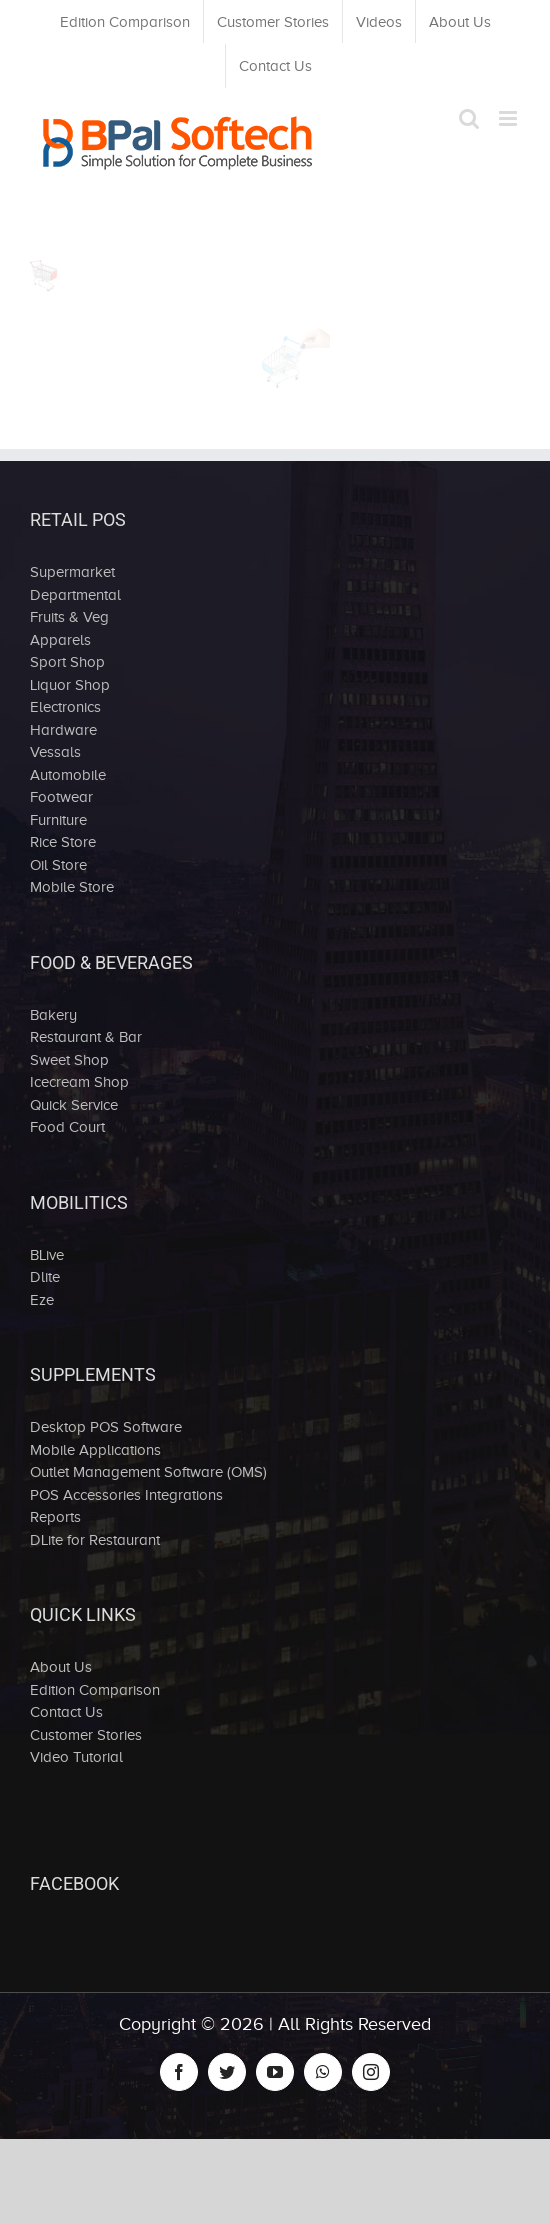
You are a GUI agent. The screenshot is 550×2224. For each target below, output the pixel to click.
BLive (47, 1255)
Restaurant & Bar (86, 1037)
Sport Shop (67, 662)
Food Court (67, 1127)
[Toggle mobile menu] (509, 118)
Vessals (55, 752)
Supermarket (72, 572)
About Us (61, 1667)
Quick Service (74, 1105)
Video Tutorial (76, 1757)
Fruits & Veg (69, 617)
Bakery (53, 1015)
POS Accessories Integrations (126, 1495)
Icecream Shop (79, 1082)
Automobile (68, 775)
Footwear (61, 797)
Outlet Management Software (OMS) (148, 1472)
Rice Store (63, 842)
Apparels (60, 640)
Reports (55, 1517)
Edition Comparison (95, 1690)
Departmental (75, 595)
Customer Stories (86, 1735)
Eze (42, 1300)
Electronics (65, 707)
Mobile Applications (95, 1450)
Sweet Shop (69, 1060)
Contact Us (66, 1712)
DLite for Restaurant (95, 1540)
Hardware (63, 730)
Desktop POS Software (106, 1427)
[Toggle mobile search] (469, 118)
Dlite (45, 1277)
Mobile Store (72, 887)
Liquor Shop (70, 685)
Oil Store (58, 865)
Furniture (58, 820)
